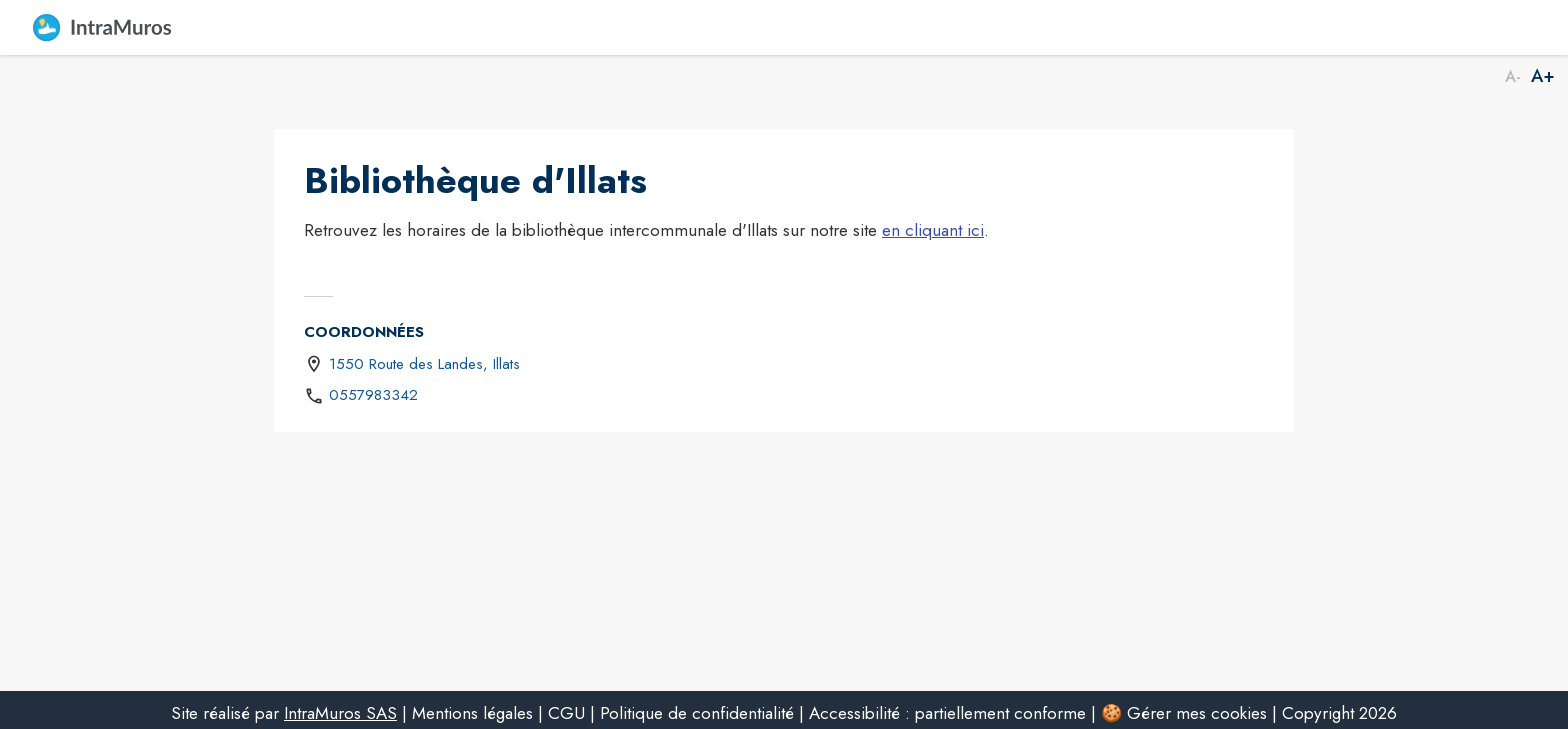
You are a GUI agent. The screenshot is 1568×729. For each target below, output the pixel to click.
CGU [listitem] (566, 713)
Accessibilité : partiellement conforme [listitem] (947, 713)
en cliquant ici (933, 230)
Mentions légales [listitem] (472, 713)
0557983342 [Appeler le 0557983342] (373, 395)
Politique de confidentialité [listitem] (697, 713)
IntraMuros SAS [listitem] (340, 713)
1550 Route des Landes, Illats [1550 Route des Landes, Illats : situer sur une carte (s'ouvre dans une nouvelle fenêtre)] (424, 364)
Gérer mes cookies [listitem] (1197, 713)
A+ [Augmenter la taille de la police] (1543, 77)
